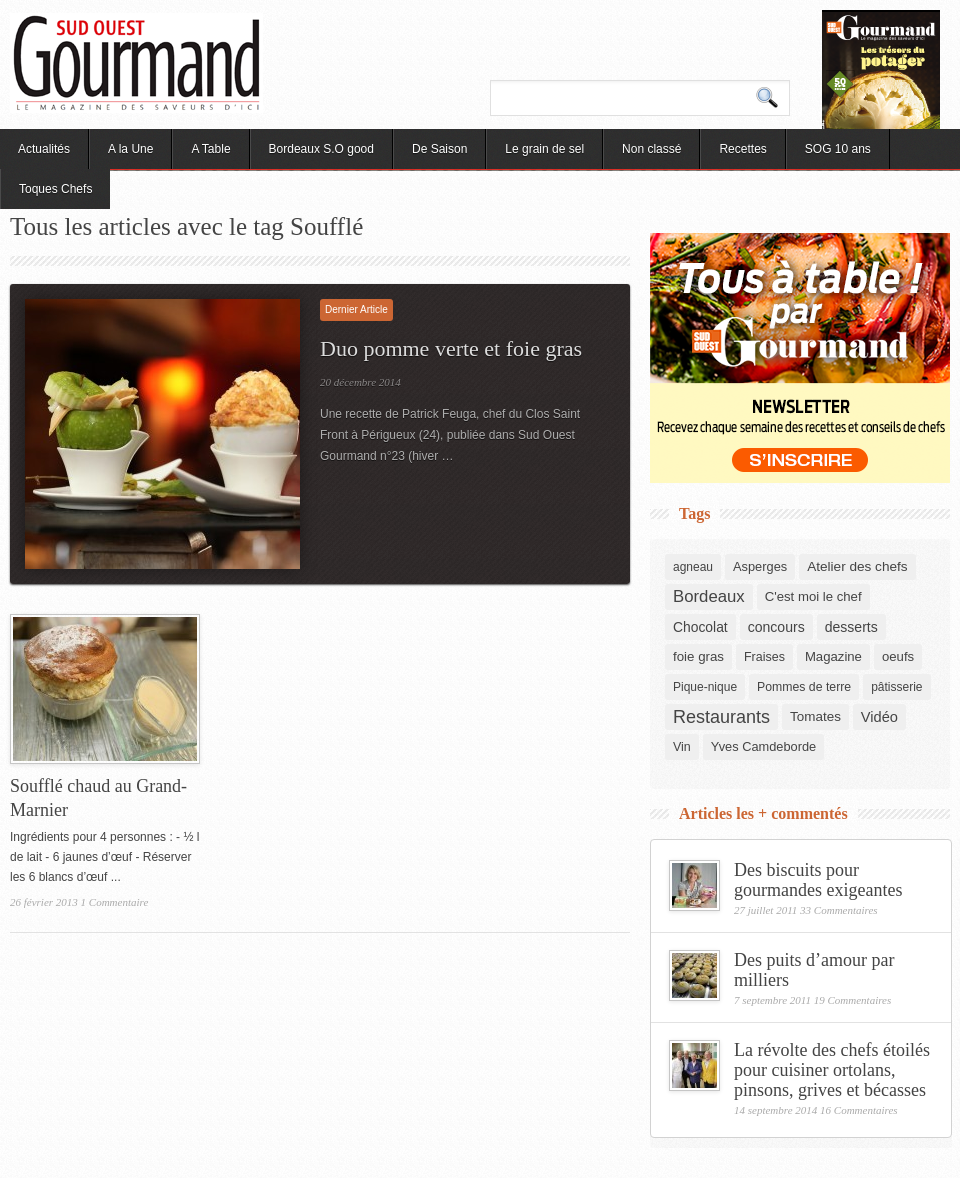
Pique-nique (705, 687)
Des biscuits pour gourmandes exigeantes (818, 880)
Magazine (833, 656)
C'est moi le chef (813, 596)
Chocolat (700, 627)
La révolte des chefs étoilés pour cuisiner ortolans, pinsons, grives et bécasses (832, 1070)
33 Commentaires (839, 910)
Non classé (651, 149)
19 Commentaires (853, 1000)
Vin (682, 747)
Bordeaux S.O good (321, 149)
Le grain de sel (544, 149)
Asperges (760, 566)
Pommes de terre (804, 687)
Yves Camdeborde (763, 746)
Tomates (815, 716)
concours (776, 627)
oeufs (898, 656)
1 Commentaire (115, 902)
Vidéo (879, 717)
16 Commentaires (859, 1110)
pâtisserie (896, 687)
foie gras (698, 656)
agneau (693, 567)
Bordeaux (709, 596)
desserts (851, 627)
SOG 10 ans (838, 149)
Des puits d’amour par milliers (814, 970)
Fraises (764, 657)
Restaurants (721, 717)
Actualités (44, 149)
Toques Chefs (55, 189)
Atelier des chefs (857, 566)
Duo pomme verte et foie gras (451, 348)
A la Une (130, 149)
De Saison (439, 149)
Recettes (742, 149)
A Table (210, 149)
